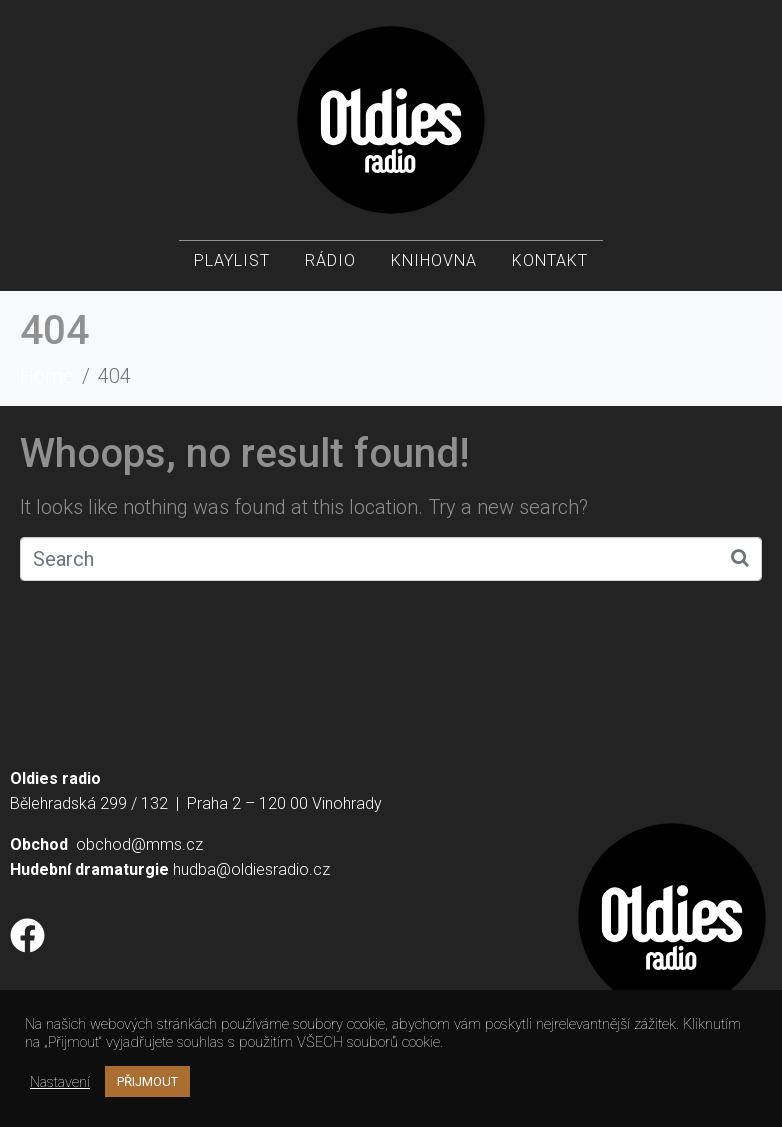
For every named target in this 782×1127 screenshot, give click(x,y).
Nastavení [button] (60, 1082)
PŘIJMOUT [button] (147, 1081)
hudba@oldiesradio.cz (251, 869)
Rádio (330, 260)
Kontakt (550, 260)
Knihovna (434, 260)
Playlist (232, 260)
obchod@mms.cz (139, 844)
